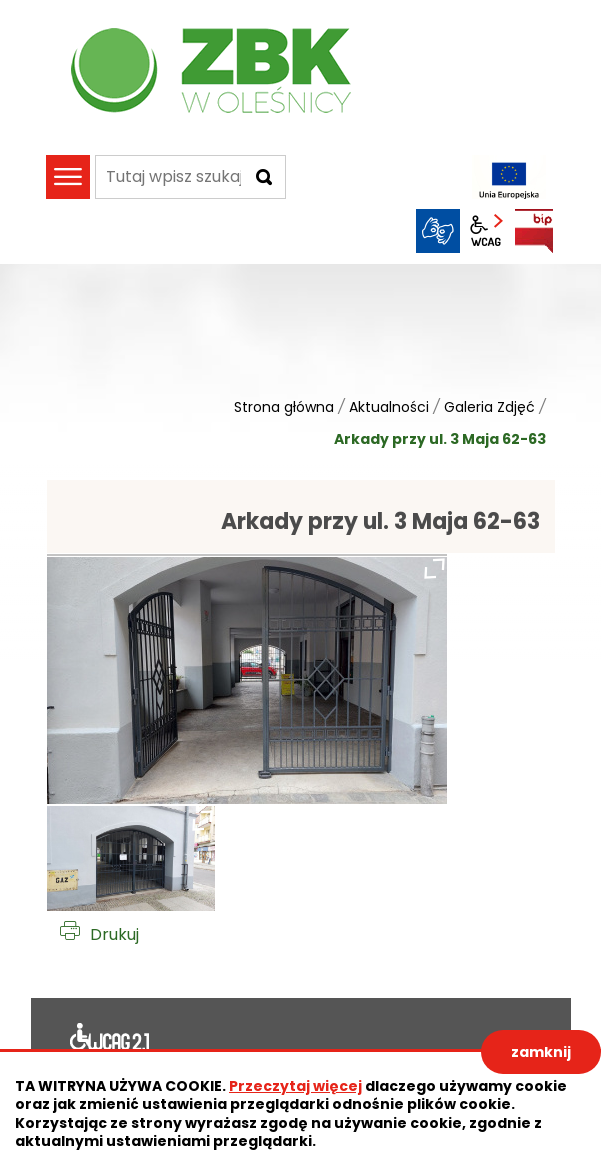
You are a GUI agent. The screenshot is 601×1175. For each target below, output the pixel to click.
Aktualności (389, 407)
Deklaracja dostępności (110, 1041)
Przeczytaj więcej (295, 1086)
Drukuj (114, 934)
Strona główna (284, 407)
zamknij (541, 1052)
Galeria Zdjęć (489, 407)
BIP (534, 231)
